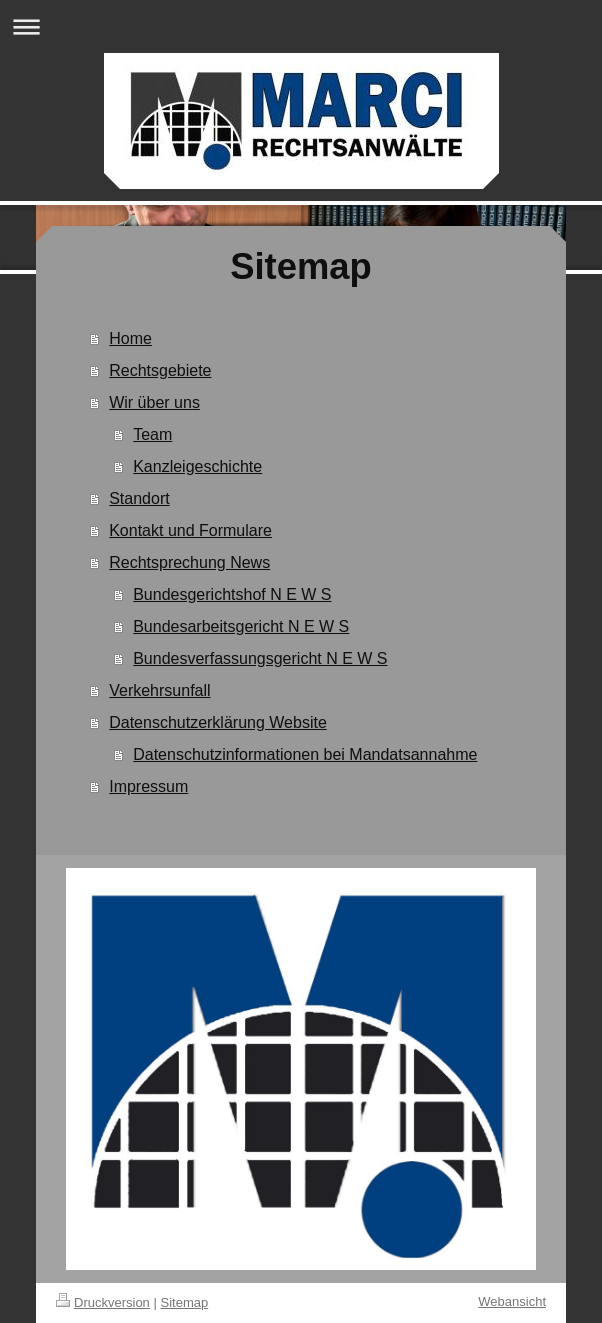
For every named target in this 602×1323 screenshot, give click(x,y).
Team (152, 434)
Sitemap (185, 1302)
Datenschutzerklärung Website (218, 722)
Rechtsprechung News (189, 562)
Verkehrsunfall (159, 690)
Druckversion (103, 1302)
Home (130, 338)
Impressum (148, 786)
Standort (139, 498)
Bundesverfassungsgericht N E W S (260, 658)
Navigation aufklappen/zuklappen (301, 26)
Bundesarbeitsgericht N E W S (241, 626)
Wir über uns (154, 402)
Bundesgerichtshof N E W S (232, 594)
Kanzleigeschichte (197, 466)
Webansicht (512, 1301)
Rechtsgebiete (160, 370)
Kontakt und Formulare (190, 530)
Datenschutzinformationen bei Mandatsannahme (305, 754)
